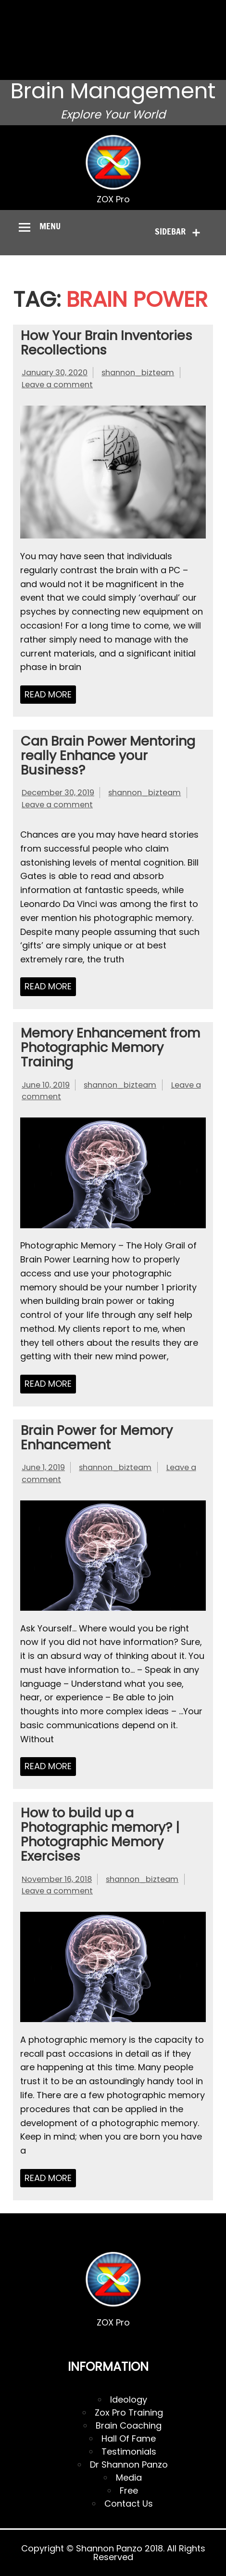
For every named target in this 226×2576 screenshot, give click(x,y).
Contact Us (128, 2503)
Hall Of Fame (128, 2438)
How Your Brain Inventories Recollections (106, 343)
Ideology (128, 2399)
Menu (50, 226)
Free (129, 2490)
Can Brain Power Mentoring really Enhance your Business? (108, 755)
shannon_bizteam (137, 372)
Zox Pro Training (129, 2412)
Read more (48, 694)
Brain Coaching (129, 2425)
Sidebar (170, 231)
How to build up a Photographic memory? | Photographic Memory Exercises (100, 1834)
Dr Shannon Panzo (129, 2464)
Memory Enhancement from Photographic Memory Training (110, 1047)
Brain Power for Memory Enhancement (97, 1437)
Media (129, 2477)
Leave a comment (57, 384)
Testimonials (128, 2451)
